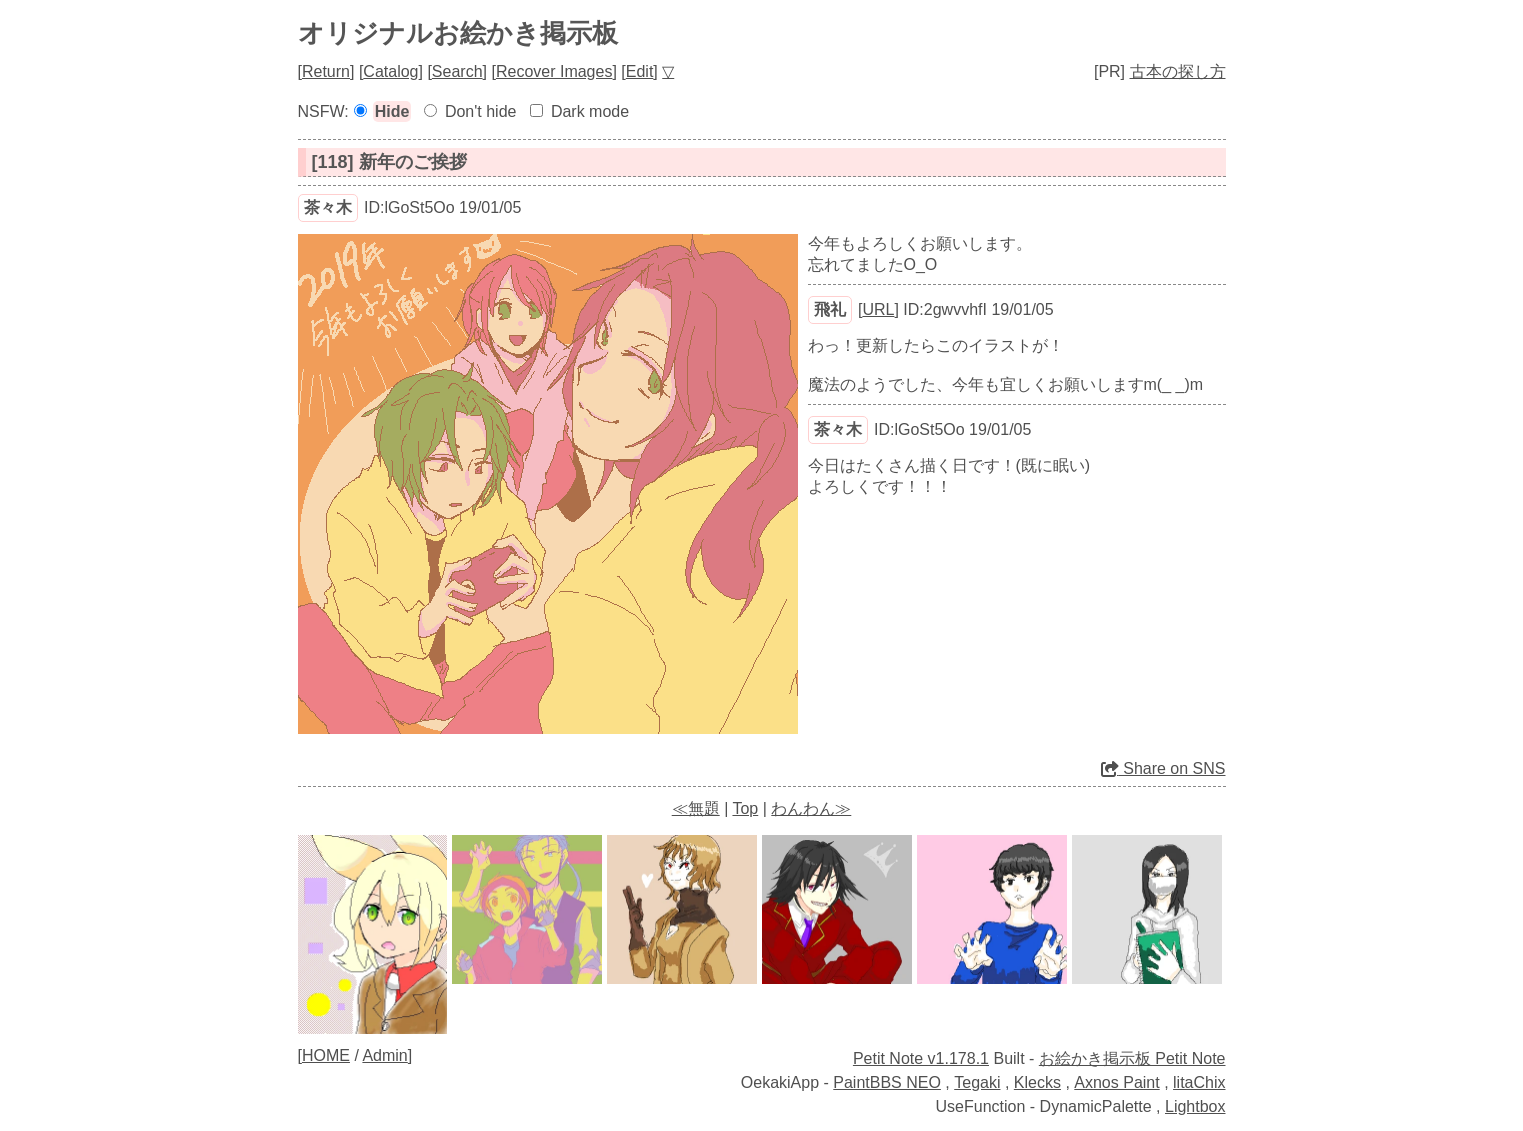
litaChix (1199, 1082)
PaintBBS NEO (887, 1082)
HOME (326, 1055)
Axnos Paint (1116, 1082)
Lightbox (1195, 1106)
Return (326, 71)
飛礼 (830, 309)
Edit (640, 71)
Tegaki (977, 1082)
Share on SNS (1163, 768)
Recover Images (554, 71)
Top (745, 808)
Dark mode (590, 111)
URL (878, 309)
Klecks (1037, 1082)
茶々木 (328, 207)
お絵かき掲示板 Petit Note (1132, 1058)
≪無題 (696, 808)
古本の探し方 (1178, 71)
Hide (392, 111)
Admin (384, 1055)
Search (457, 71)
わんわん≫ (811, 808)
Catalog (390, 71)
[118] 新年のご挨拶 (389, 162)
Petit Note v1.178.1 (921, 1058)
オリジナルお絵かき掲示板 (458, 33)
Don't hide (481, 111)
